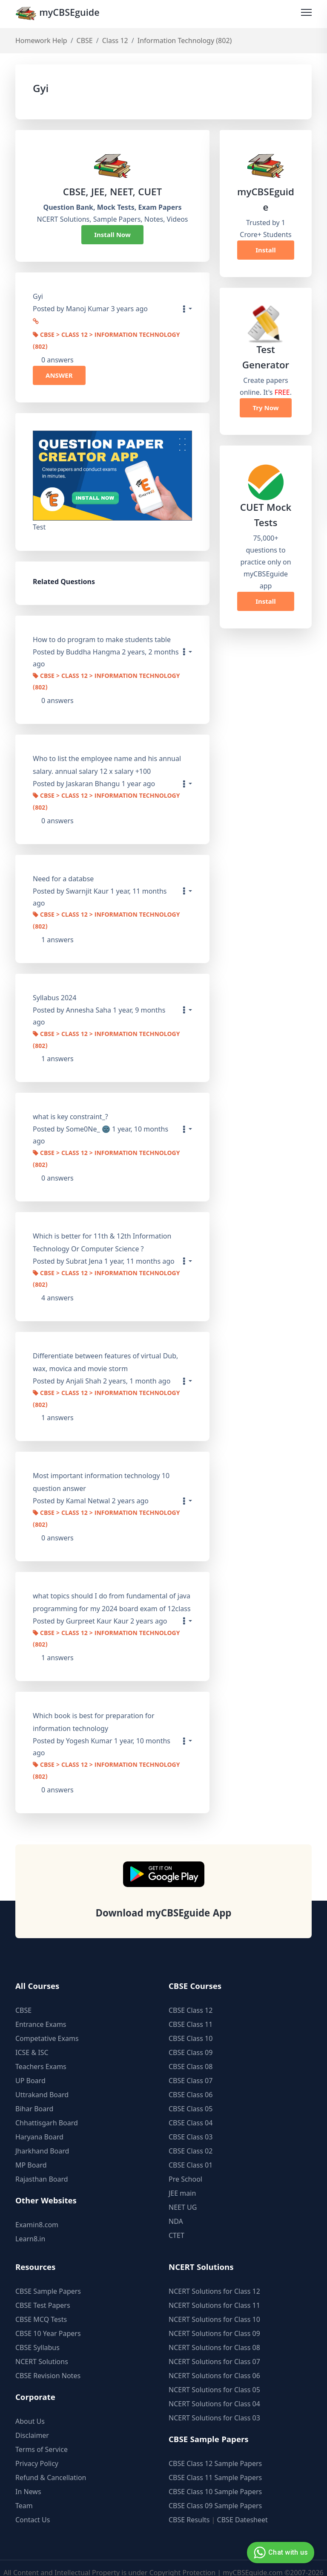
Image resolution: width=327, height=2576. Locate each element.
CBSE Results (189, 2506)
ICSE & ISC (32, 2039)
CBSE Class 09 (190, 2039)
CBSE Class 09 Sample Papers (215, 2492)
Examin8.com (36, 2211)
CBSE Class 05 (190, 2095)
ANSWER (59, 374)
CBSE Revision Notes (47, 2362)
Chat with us (279, 2552)
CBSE (85, 41)
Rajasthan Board (41, 2166)
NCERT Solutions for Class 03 (214, 2404)
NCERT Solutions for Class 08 (214, 2334)
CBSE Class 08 (190, 2053)
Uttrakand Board (42, 2081)
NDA (176, 2208)
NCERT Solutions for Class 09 (214, 2320)
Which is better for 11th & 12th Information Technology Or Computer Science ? (102, 1235)
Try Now (265, 408)
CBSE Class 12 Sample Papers (215, 2450)
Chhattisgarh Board (46, 2109)
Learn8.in (30, 2225)
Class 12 (115, 41)
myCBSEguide (58, 14)
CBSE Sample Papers (48, 2278)
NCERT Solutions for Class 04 (214, 2390)
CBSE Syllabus (37, 2334)
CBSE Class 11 (190, 2011)
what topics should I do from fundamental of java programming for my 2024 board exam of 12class (112, 1591)
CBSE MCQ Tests (41, 2306)
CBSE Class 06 (190, 2081)
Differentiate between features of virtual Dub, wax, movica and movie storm (105, 1354)
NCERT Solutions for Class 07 (214, 2348)
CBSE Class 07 (190, 2067)
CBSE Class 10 (190, 2025)
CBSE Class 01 (190, 2151)
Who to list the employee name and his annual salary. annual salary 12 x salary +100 (107, 763)
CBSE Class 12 (190, 1997)
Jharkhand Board (42, 2137)
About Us (30, 2408)
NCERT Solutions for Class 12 (214, 2278)
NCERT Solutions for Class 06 (214, 2362)
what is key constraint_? (70, 1110)
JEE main (182, 2180)
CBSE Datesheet (242, 2506)
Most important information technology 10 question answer (101, 1473)
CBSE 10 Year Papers (48, 2320)
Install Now (112, 235)
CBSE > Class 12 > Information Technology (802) (106, 340)
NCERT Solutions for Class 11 (214, 2292)
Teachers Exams (40, 2053)
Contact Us (32, 2506)
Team (24, 2492)
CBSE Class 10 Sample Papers (215, 2478)
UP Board (30, 2067)
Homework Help (41, 41)
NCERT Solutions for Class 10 (214, 2306)
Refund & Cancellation (50, 2464)
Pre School (185, 2166)
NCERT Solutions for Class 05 (214, 2376)
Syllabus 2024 (54, 993)
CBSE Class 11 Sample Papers (215, 2464)
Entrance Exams (40, 2011)
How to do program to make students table (102, 638)
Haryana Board (39, 2123)
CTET (176, 2222)
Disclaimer (32, 2422)
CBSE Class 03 (190, 2123)
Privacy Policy (36, 2450)
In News (28, 2478)
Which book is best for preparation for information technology (94, 1710)
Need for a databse (63, 875)
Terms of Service (41, 2436)
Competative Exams (47, 2025)
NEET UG (183, 2194)
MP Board (31, 2151)
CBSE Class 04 (190, 2109)
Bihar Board (34, 2095)
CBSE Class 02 (190, 2137)
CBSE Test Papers (42, 2292)
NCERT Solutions (41, 2348)
